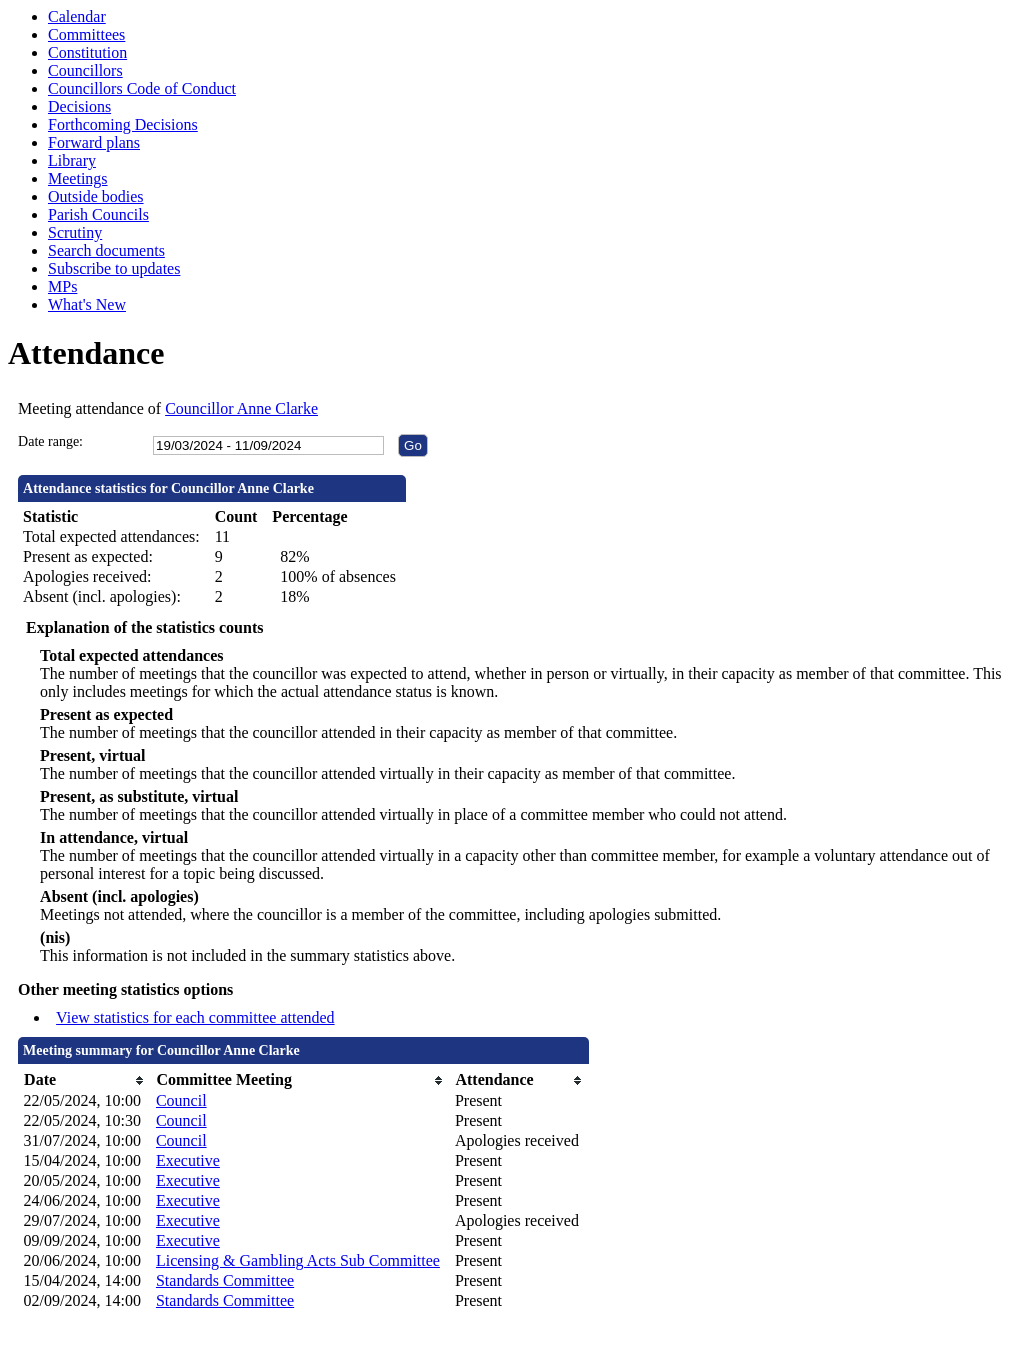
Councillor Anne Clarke (241, 408)
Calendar (77, 16)
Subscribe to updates (114, 268)
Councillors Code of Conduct (142, 88)
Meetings (78, 178)
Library (72, 160)
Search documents (106, 250)
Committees (86, 34)
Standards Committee (225, 1280)
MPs (62, 286)
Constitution (87, 52)
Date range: (50, 441)
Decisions (79, 106)
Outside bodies (96, 196)
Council (181, 1100)
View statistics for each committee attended (195, 1017)
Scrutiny (75, 232)
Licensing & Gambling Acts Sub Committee (298, 1260)
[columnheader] (85, 1080)
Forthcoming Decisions (123, 124)
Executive (188, 1160)
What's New (87, 304)
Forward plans (94, 142)
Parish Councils (98, 214)
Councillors (85, 70)
